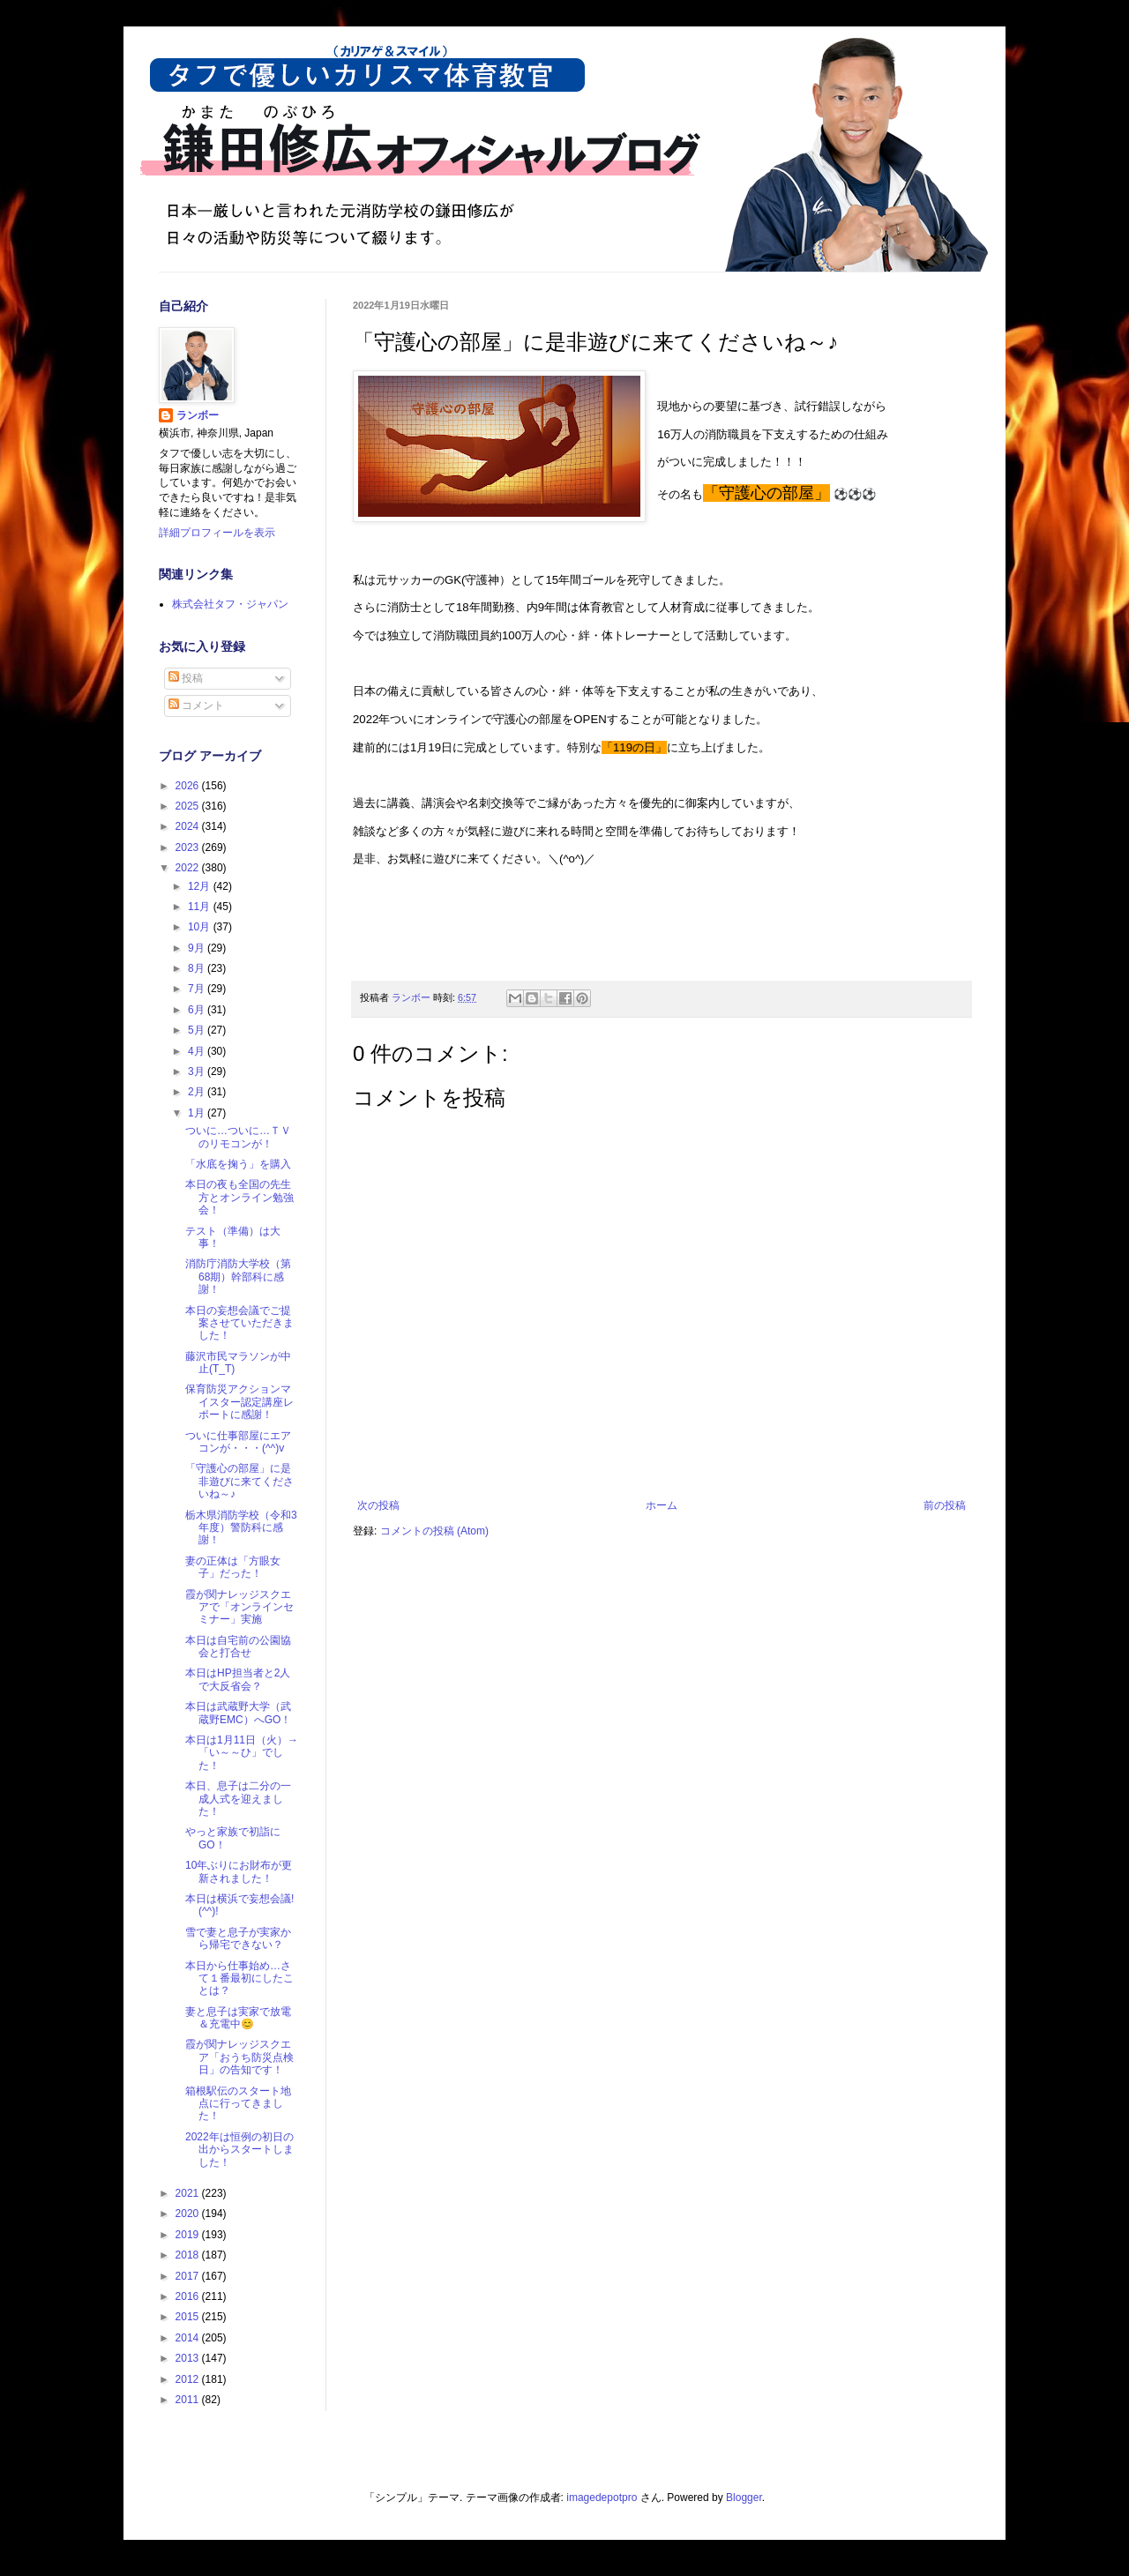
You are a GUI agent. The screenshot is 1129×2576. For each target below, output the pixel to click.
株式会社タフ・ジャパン (230, 604)
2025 (189, 806)
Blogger (744, 2497)
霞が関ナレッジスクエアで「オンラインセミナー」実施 (239, 1607)
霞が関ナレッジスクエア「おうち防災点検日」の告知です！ (239, 2057)
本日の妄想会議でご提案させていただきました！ (239, 1323)
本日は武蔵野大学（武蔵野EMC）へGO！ (238, 1712)
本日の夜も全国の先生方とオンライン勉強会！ (239, 1197)
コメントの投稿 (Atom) (434, 1531)
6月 (197, 1010)
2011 (189, 2399)
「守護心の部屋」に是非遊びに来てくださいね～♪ (239, 1481)
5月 (197, 1030)
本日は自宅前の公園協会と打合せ (238, 1646)
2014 (189, 2338)
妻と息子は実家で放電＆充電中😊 (238, 2017)
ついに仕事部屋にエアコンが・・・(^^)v (238, 1442)
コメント (196, 705)
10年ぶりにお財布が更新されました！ (238, 1871)
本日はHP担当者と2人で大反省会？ (237, 1679)
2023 (189, 847)
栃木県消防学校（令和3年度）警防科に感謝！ (241, 1528)
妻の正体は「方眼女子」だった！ (232, 1567)
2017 (189, 2276)
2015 (189, 2317)
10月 (200, 927)
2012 (189, 2379)
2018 (189, 2255)
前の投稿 (944, 1505)
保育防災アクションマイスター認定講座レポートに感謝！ (239, 1402)
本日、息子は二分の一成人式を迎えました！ (238, 1799)
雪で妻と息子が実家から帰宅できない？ (238, 1938)
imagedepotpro (601, 2497)
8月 (197, 968)
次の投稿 (378, 1505)
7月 (197, 988)
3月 (197, 1071)
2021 (189, 2193)
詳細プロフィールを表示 (217, 532)
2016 (189, 2296)
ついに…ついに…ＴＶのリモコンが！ (238, 1136)
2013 (189, 2358)
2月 (197, 1092)
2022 (189, 868)
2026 (189, 786)
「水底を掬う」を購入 (238, 1164)
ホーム (661, 1505)
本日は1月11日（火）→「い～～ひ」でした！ (241, 1753)
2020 (189, 2213)
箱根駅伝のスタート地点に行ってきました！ (238, 2104)
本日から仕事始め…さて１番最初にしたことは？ (239, 1978)
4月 (197, 1051)
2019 (189, 2235)
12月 (200, 886)
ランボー (197, 415)
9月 (197, 948)
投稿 (185, 678)
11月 (200, 906)
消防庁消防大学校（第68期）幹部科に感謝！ (238, 1276)
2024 (189, 826)
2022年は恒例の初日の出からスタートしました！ (239, 2150)
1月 (197, 1113)
